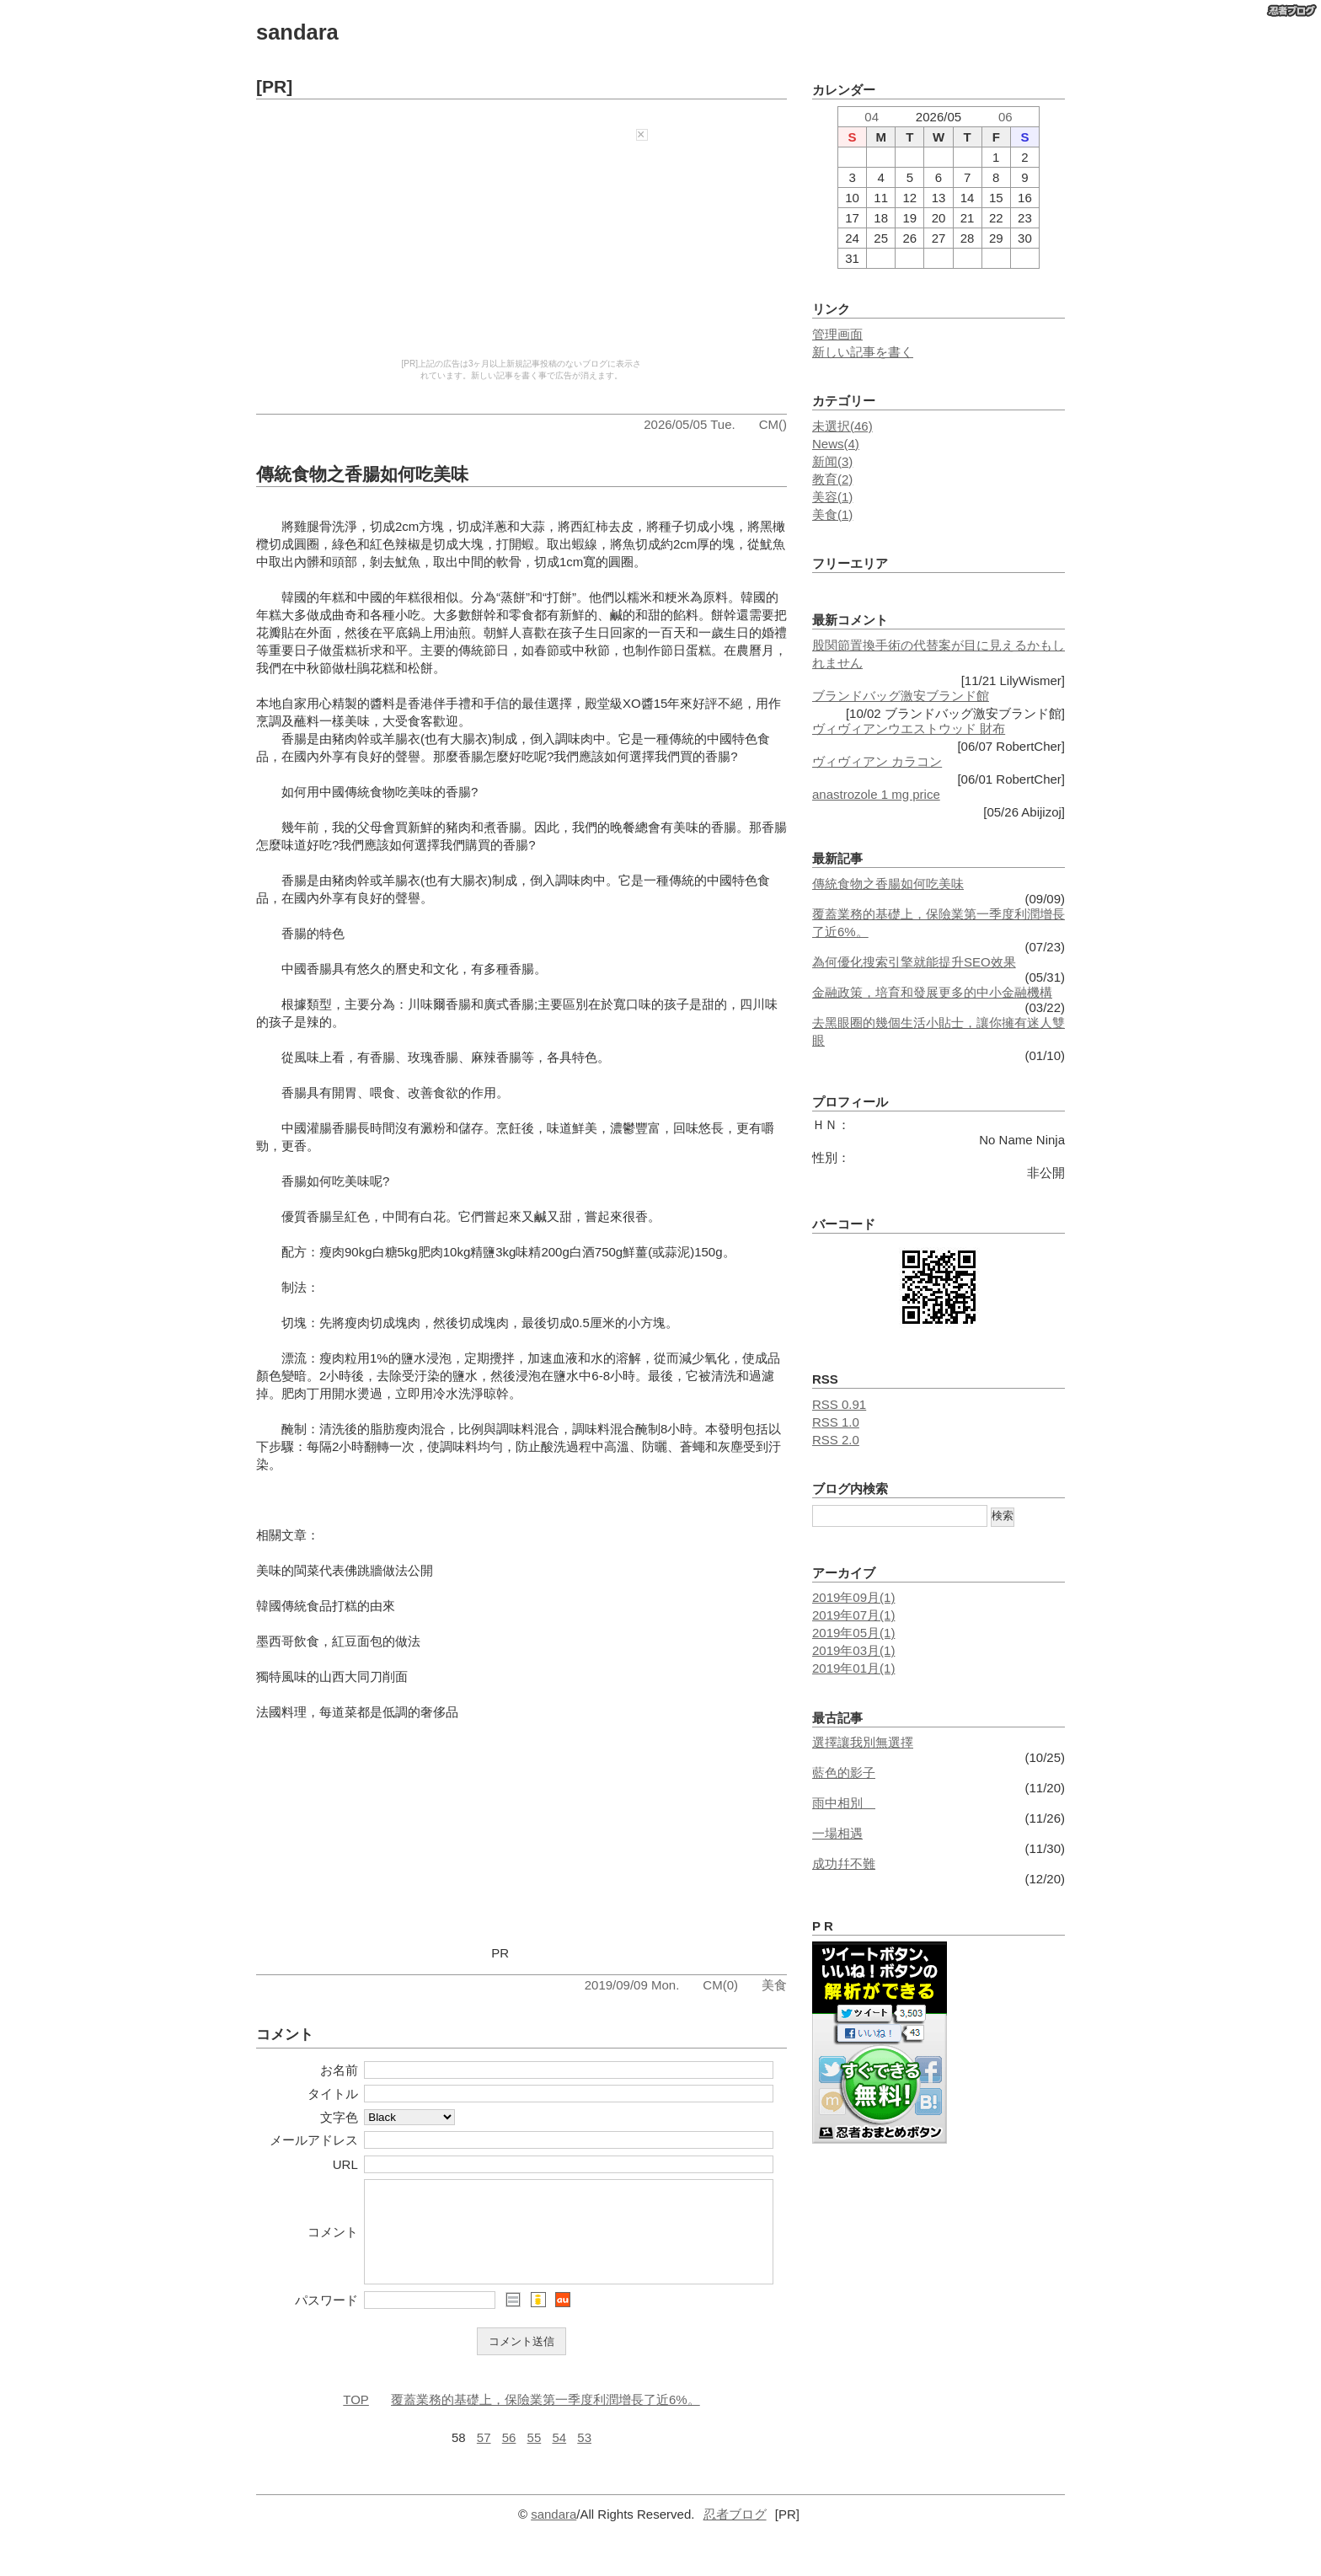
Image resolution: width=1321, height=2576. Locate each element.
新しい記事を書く (862, 352)
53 (584, 2455)
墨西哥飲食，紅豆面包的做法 (338, 1641)
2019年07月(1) (853, 1615)
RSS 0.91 (839, 1404)
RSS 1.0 (835, 1422)
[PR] (274, 86)
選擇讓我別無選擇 (862, 1742)
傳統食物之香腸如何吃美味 (362, 474)
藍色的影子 (843, 1772)
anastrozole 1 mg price (876, 794)
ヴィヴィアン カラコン (877, 761)
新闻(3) (832, 461)
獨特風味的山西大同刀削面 (332, 1676)
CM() (773, 424)
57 (484, 2455)
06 (1005, 117)
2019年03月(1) (853, 1650)
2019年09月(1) (853, 1597)
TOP (356, 2417)
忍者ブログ (735, 2532)
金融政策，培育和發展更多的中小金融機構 (932, 992)
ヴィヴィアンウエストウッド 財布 (908, 728)
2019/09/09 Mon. (632, 1985)
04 (871, 117)
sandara (297, 32)
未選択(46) (842, 426)
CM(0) (720, 1985)
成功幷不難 (843, 1863)
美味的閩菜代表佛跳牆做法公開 (344, 1570)
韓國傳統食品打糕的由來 (325, 1606)
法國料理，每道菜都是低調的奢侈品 (357, 1712)
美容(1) (832, 497)
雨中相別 (843, 1803)
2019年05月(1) (853, 1632)
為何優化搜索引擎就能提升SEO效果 (914, 962)
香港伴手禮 (439, 703)
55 (534, 2455)
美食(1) (832, 514)
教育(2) (832, 479)
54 (559, 2455)
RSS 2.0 (835, 1440)
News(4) (835, 443)
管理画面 (837, 334)
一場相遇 (837, 1833)
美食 (774, 1985)
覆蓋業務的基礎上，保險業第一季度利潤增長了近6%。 (545, 2417)
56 (509, 2455)
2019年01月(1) (853, 1668)
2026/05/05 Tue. (689, 424)
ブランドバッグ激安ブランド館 (900, 695)
